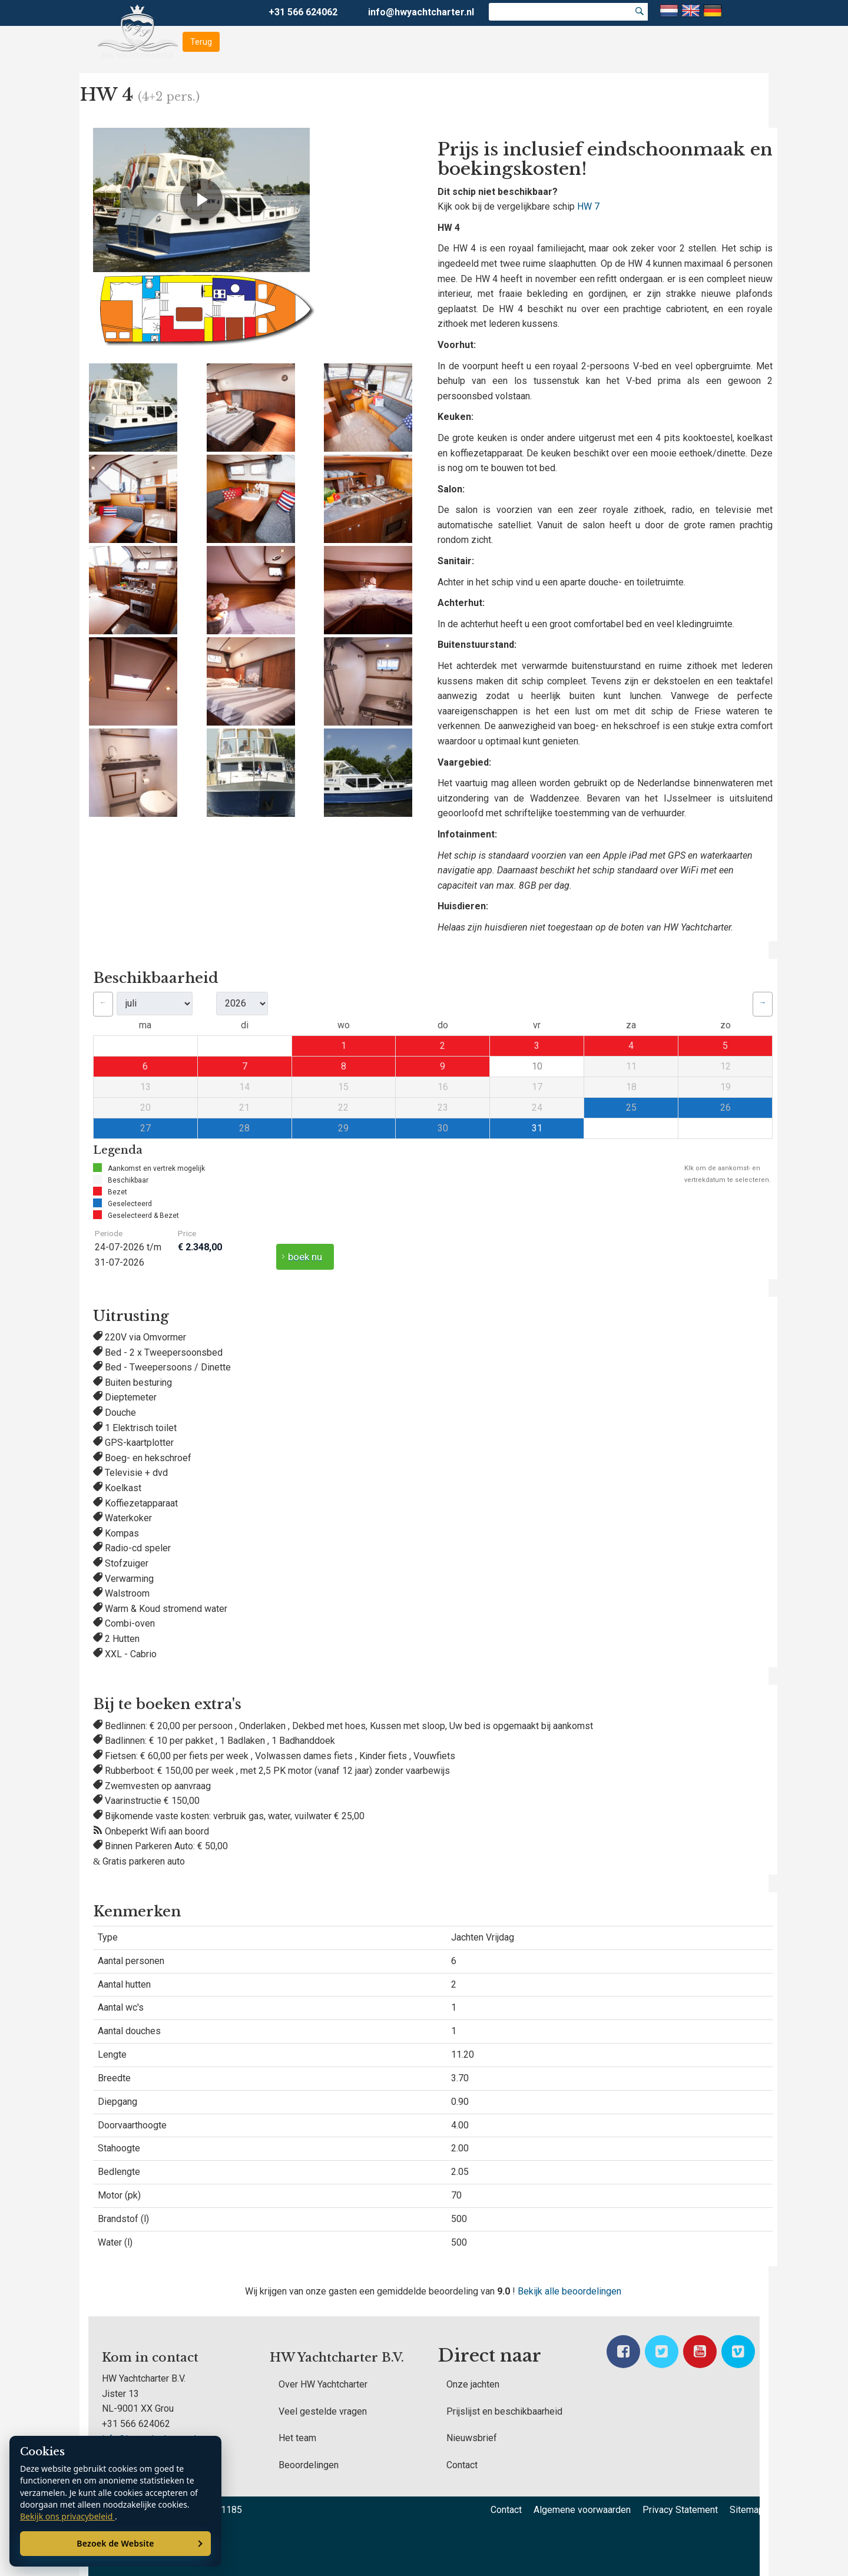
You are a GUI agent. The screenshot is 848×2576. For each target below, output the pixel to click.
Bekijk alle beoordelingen (569, 2291)
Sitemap (747, 2509)
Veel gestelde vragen (323, 2411)
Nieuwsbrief (471, 2437)
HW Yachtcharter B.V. (337, 2357)
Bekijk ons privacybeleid (67, 2516)
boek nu (305, 1257)
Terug (201, 42)
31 (537, 1128)
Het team (297, 2437)
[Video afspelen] (201, 200)
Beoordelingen (309, 2465)
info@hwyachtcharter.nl (421, 12)
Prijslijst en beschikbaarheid (504, 2411)
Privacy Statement (680, 2509)
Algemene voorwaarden (582, 2509)
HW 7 (588, 206)
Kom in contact (150, 2357)
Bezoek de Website (115, 2543)
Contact (462, 2465)
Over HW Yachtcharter (323, 2384)
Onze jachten (472, 2384)
